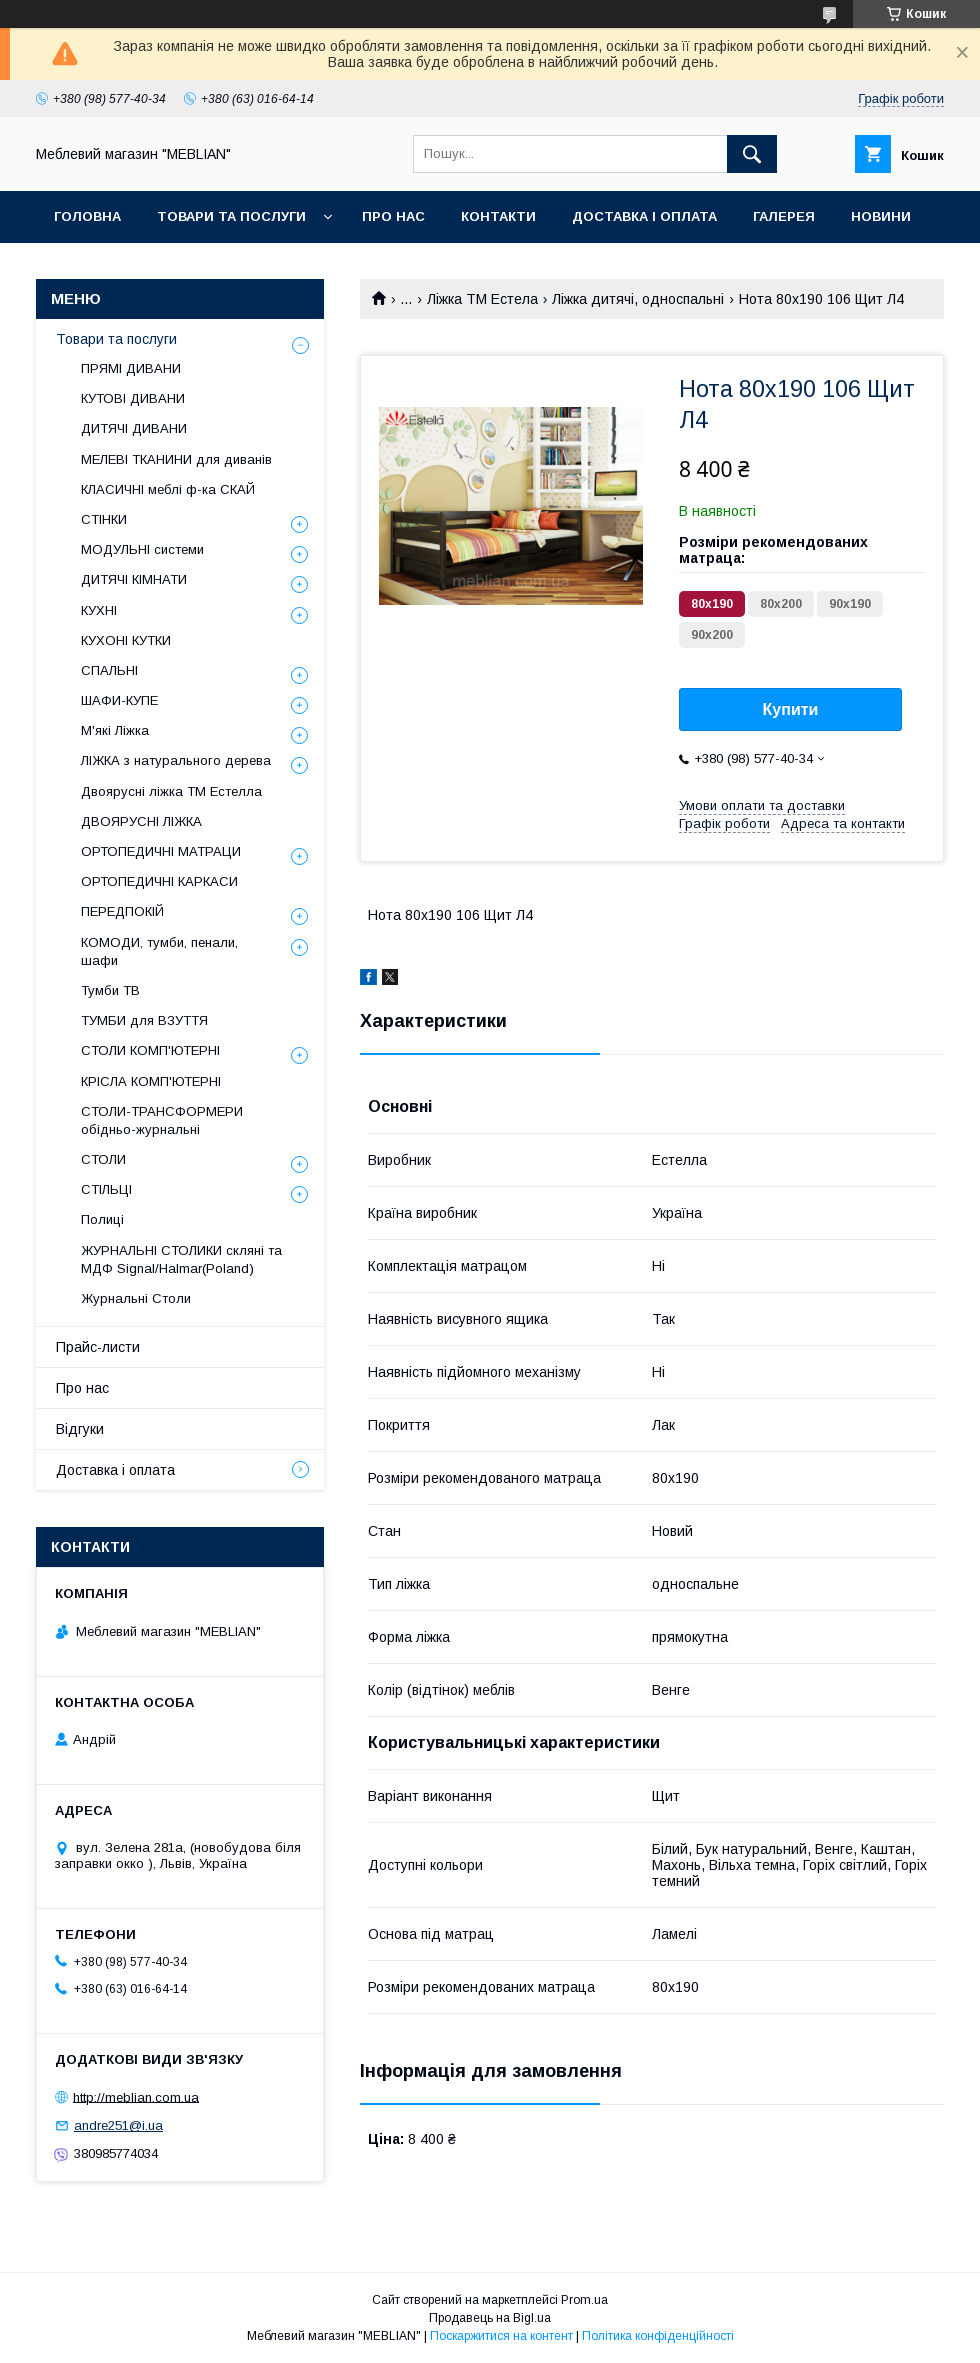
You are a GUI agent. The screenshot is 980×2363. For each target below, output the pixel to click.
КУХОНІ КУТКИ (126, 640)
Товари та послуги (231, 216)
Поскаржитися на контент (501, 2336)
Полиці (102, 1219)
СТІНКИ (104, 519)
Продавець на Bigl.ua (490, 2318)
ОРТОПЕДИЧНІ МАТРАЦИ (161, 851)
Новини (881, 216)
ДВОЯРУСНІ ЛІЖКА (141, 821)
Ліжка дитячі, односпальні (638, 299)
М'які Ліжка (115, 730)
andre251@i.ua (118, 2125)
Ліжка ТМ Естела (482, 299)
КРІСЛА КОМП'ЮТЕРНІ (151, 1081)
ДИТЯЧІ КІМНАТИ (134, 579)
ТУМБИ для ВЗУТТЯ (144, 1020)
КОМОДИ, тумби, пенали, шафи (159, 951)
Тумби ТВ (110, 990)
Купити (791, 709)
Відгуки (80, 1429)
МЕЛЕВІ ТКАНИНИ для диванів (176, 459)
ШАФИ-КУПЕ (119, 700)
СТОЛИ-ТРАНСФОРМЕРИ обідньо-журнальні (162, 1120)
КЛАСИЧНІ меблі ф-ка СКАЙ (168, 489)
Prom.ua (584, 2300)
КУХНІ (99, 610)
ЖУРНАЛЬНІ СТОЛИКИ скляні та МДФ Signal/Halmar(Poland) (181, 1259)
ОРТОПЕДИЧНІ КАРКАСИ (159, 881)
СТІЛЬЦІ (106, 1189)
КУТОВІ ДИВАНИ (133, 398)
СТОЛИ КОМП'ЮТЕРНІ (150, 1050)
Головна (87, 216)
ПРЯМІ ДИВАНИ (131, 368)
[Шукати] (752, 154)
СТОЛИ (103, 1159)
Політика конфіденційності (658, 2336)
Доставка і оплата (644, 216)
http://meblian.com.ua (136, 2096)
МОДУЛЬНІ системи (142, 549)
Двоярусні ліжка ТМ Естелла (171, 791)
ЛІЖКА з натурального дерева (176, 760)
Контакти (498, 216)
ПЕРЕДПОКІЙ (122, 911)
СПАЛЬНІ (109, 670)
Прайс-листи (98, 1347)
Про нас (393, 216)
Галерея (784, 216)
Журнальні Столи (136, 1298)
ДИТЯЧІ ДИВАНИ (134, 428)
